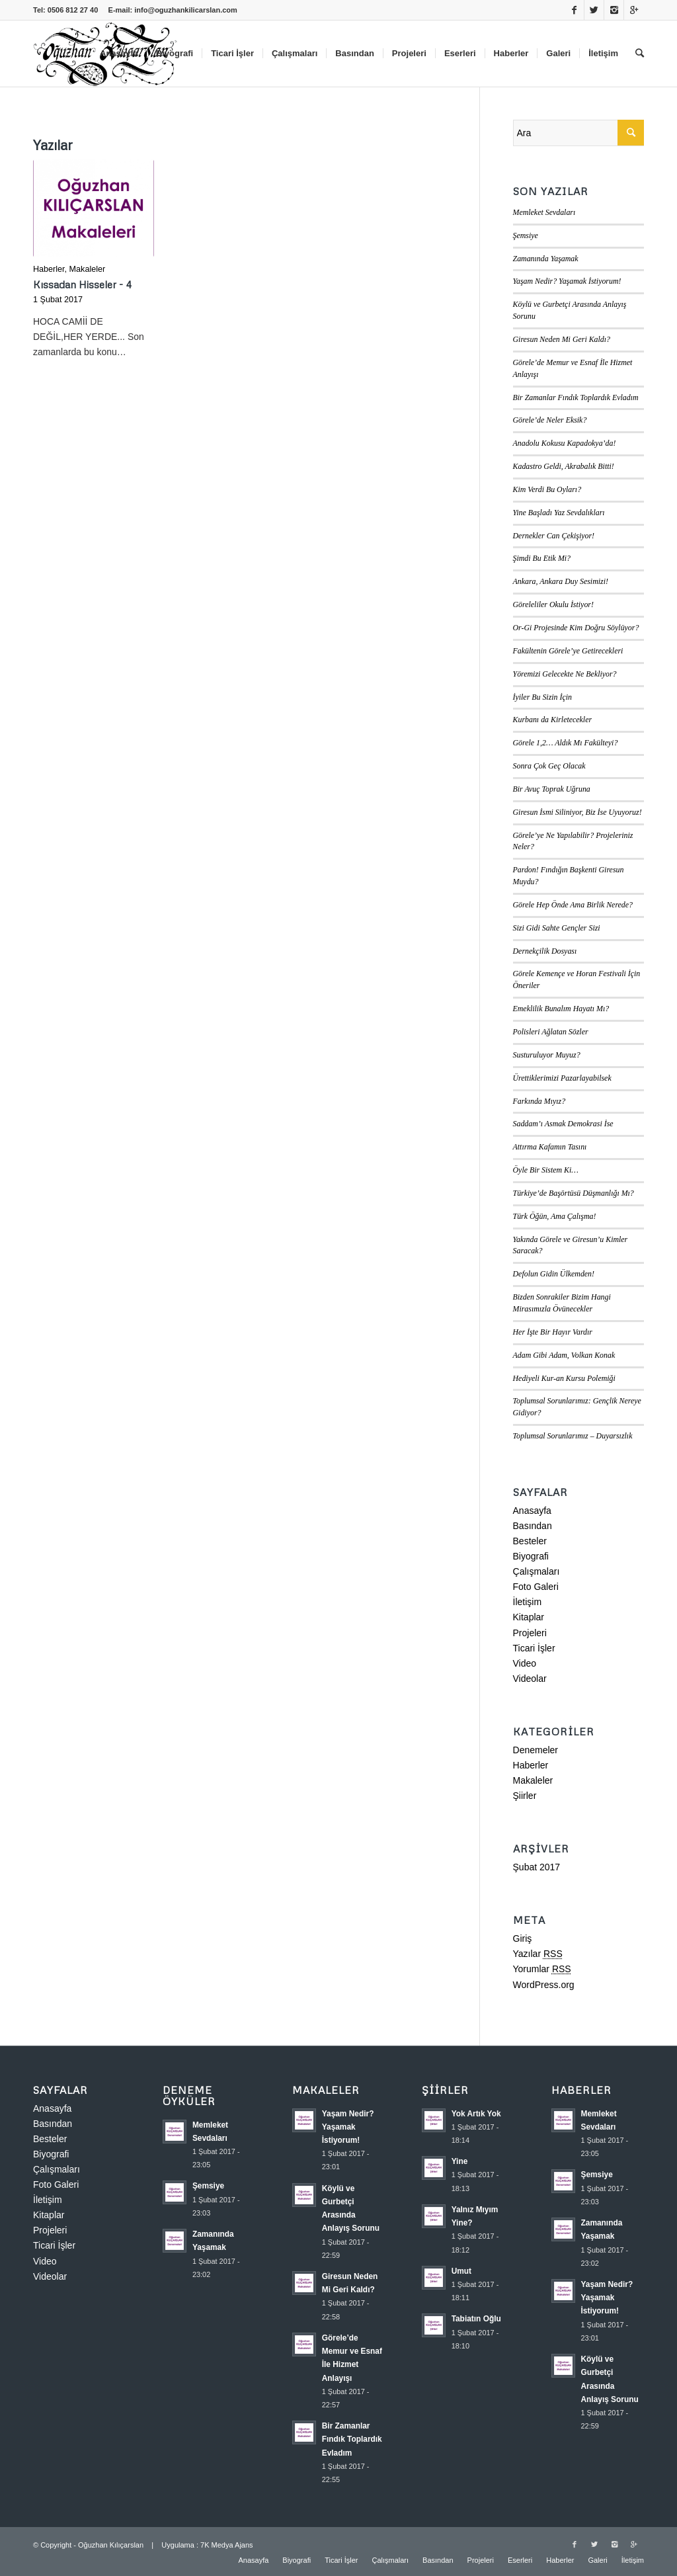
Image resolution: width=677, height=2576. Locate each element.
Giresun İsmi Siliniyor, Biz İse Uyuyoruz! (577, 812)
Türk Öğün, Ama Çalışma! (554, 1216)
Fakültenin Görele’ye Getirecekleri (568, 650)
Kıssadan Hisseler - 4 (82, 284)
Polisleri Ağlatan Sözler (550, 1031)
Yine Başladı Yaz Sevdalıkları (559, 512)
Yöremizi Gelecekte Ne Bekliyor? (565, 674)
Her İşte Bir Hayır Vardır (552, 1332)
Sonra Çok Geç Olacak (549, 765)
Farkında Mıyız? (539, 1101)
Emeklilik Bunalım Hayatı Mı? (561, 1008)
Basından (532, 1525)
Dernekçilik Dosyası (545, 951)
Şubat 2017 (537, 1867)
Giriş (522, 1938)
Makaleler (87, 269)
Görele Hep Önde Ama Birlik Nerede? (573, 904)
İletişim (527, 1602)
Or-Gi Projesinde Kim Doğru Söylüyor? (576, 627)
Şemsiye (525, 235)
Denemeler (535, 1750)
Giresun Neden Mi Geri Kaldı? (562, 339)
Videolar (530, 1678)
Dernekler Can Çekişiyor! (554, 535)
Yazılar (538, 1953)
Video (525, 1663)
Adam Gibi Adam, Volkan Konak (564, 1355)
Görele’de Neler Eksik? (550, 420)
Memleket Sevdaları (544, 212)
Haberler (49, 269)
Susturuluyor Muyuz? (546, 1054)
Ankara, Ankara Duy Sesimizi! (560, 581)
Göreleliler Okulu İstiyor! (553, 604)
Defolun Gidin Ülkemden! (554, 1273)
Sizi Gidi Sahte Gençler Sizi (556, 928)
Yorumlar (542, 1969)
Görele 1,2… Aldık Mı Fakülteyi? (565, 742)
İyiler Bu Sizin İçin (543, 697)
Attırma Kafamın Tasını (550, 1146)
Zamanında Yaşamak (545, 258)
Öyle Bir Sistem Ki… (545, 1170)
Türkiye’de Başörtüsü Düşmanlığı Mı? (573, 1193)
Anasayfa (532, 1510)
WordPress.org (544, 1984)
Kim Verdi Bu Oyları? (547, 489)
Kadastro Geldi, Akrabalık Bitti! (563, 466)
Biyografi (531, 1556)
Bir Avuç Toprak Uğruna (551, 789)
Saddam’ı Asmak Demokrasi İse (563, 1123)
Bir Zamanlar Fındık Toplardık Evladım (576, 397)
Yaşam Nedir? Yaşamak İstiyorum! (567, 281)
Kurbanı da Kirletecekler (552, 719)
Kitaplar (528, 1617)
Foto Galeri (536, 1586)
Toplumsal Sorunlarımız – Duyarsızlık (573, 1435)
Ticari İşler (534, 1648)
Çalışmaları (536, 1571)
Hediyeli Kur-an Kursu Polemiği (564, 1378)
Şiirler (525, 1795)
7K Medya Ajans (226, 2545)
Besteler (530, 1541)
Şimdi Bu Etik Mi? (542, 558)
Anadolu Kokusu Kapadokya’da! (564, 443)
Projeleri (530, 1633)
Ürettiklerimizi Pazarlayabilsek (562, 1078)
